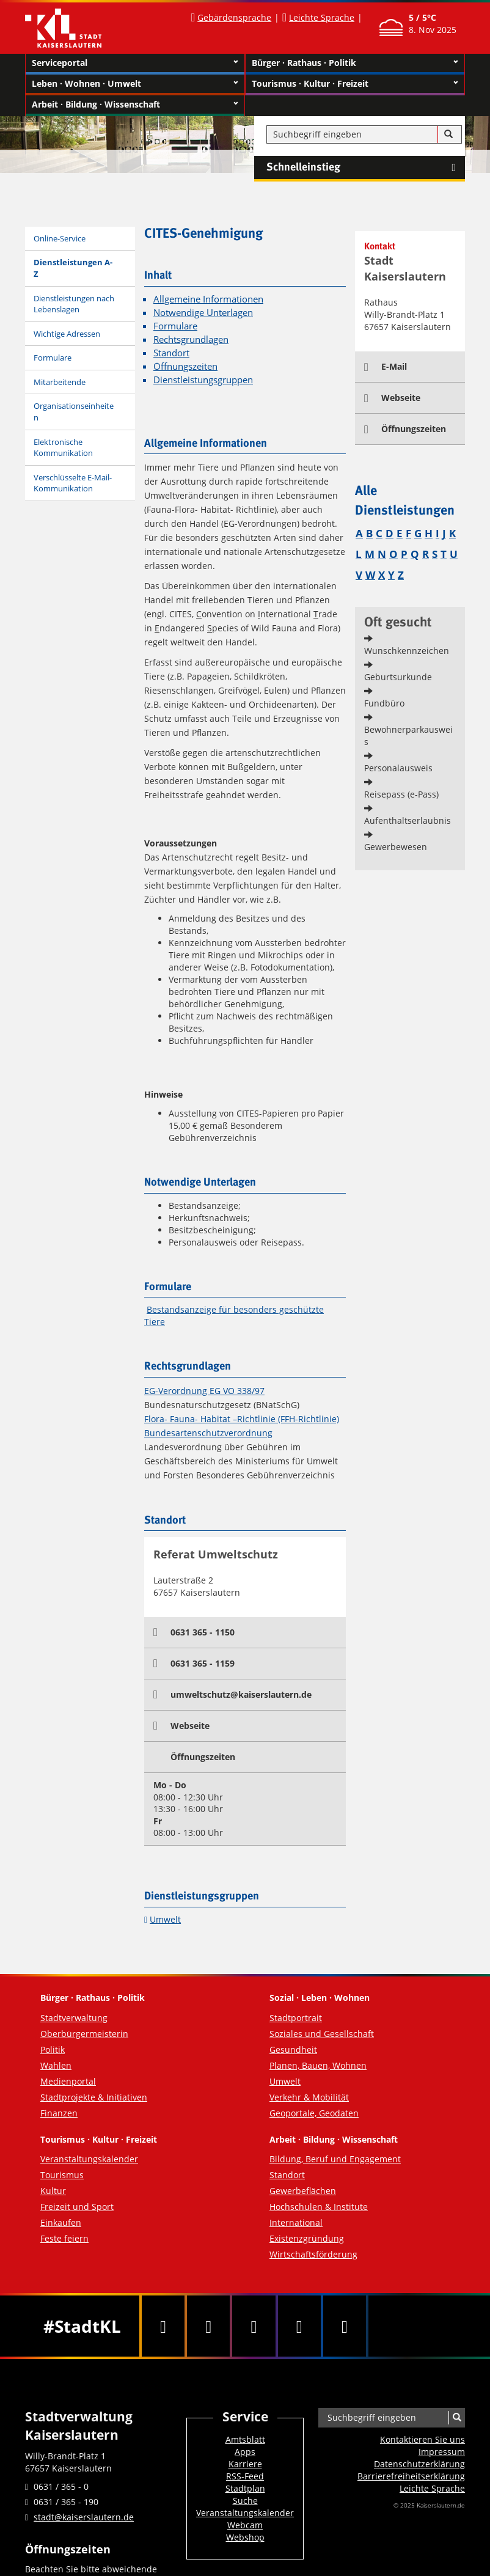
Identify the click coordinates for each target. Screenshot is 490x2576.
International (296, 2222)
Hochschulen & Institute (318, 2206)
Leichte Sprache (321, 17)
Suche (245, 2500)
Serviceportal (135, 63)
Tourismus (62, 2175)
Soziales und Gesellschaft (321, 2033)
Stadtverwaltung (74, 2018)
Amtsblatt (245, 2439)
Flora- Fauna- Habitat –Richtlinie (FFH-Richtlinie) (241, 1419)
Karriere (245, 2464)
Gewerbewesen (395, 847)
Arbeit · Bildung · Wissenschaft (135, 104)
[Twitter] (208, 2326)
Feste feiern (64, 2238)
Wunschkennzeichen (406, 650)
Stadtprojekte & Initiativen (93, 2097)
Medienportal (68, 2081)
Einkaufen (60, 2222)
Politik (52, 2049)
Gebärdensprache (234, 17)
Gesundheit (293, 2049)
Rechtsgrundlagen (191, 339)
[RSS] (344, 2326)
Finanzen (59, 2113)
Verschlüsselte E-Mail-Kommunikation (73, 483)
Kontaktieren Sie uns (422, 2439)
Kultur (53, 2190)
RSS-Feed (245, 2476)
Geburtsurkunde (398, 677)
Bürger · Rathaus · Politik (355, 63)
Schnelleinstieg (365, 167)
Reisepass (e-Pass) (401, 794)
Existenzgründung (306, 2238)
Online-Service (60, 238)
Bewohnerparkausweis (408, 735)
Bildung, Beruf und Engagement (335, 2159)
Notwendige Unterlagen (203, 312)
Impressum (442, 2451)
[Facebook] (163, 2326)
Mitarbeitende (60, 381)
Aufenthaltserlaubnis (407, 820)
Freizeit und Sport (77, 2206)
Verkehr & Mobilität (309, 2097)
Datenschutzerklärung (419, 2464)
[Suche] (448, 134)
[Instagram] (299, 2326)
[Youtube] (253, 2326)
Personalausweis (398, 768)
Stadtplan (245, 2488)
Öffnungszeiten (185, 366)
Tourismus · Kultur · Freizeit (355, 84)
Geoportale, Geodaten (314, 2113)
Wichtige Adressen (67, 333)
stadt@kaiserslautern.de (84, 2517)
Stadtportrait (295, 2018)
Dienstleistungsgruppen (203, 379)
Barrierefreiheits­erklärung (411, 2476)
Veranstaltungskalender (89, 2159)
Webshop (245, 2537)
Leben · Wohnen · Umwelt (135, 84)
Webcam (245, 2525)
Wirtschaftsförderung (313, 2254)
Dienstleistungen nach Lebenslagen (74, 304)
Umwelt (165, 1919)
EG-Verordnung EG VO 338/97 (204, 1390)
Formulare (52, 357)
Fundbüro (384, 703)
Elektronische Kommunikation (63, 447)
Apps (245, 2451)
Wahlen (55, 2065)
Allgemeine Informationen (208, 299)
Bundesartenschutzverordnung (208, 1433)
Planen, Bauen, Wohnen (318, 2065)
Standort (171, 353)
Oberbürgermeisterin (84, 2033)
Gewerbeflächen (302, 2190)
